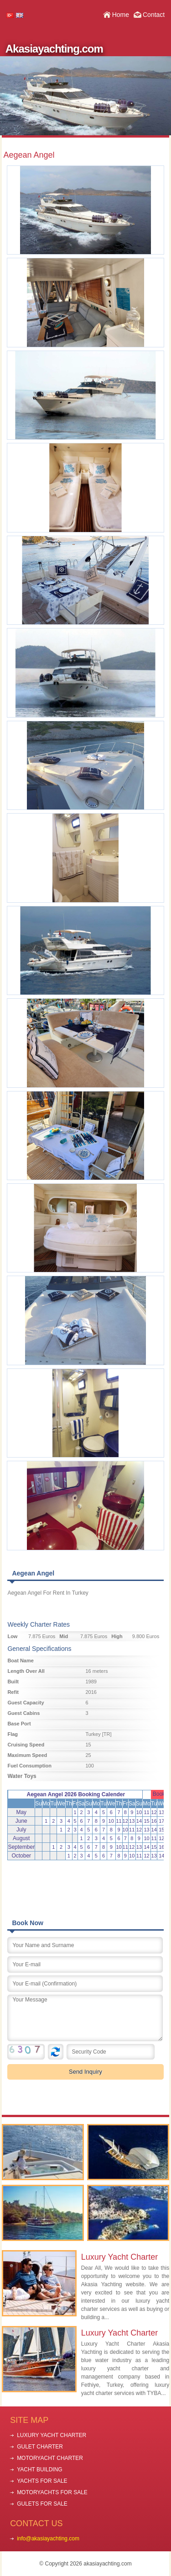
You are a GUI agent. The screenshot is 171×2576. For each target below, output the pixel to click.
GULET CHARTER (40, 2446)
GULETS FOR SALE (42, 2504)
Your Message (85, 2018)
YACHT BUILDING (39, 2469)
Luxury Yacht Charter (119, 2257)
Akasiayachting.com (54, 49)
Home (120, 14)
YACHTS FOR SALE (42, 2481)
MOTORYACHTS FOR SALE (52, 2492)
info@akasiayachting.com (48, 2538)
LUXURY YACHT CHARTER (51, 2435)
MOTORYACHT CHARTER (50, 2458)
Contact (154, 14)
